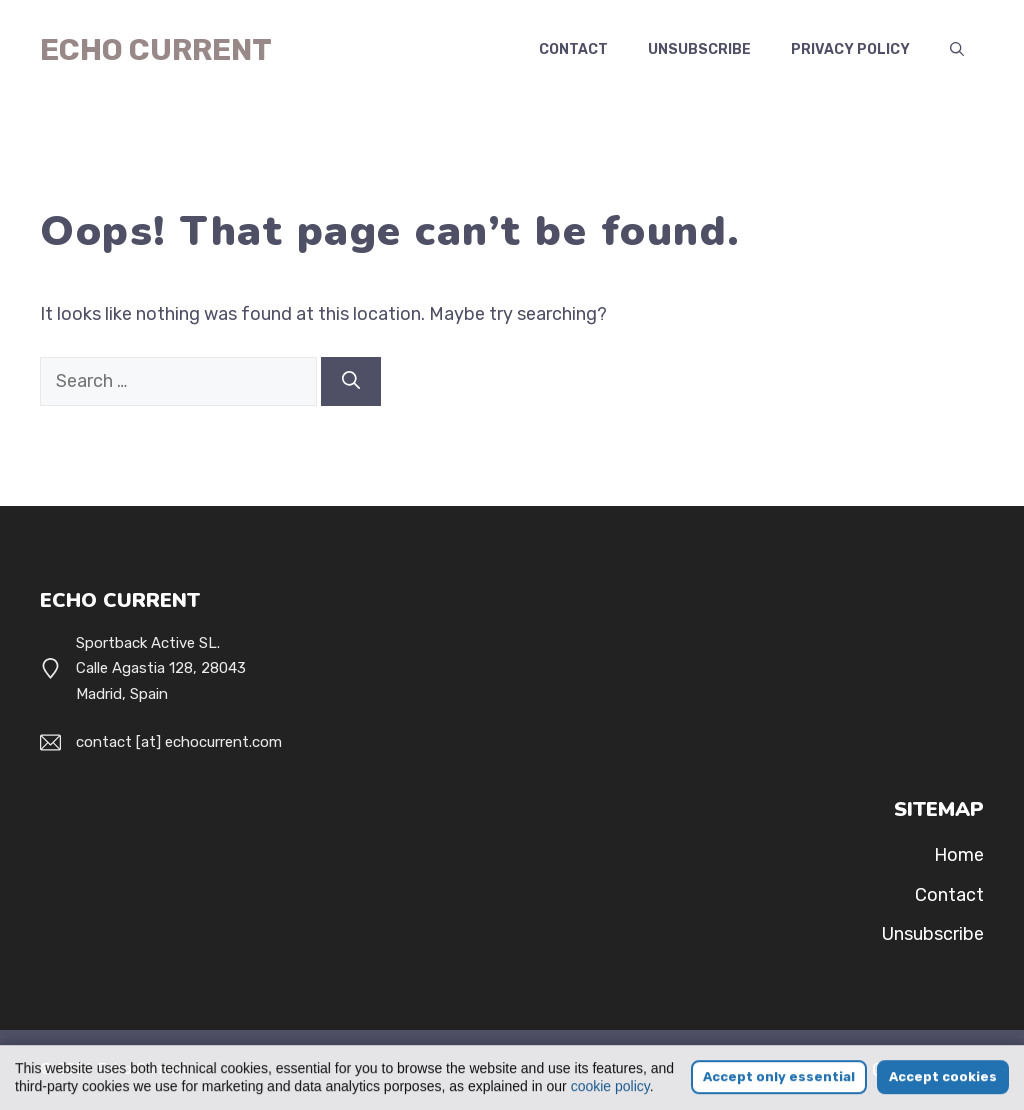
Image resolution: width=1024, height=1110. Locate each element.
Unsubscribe (699, 49)
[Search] (351, 381)
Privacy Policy (850, 49)
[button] (957, 50)
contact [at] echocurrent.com (179, 742)
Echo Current (156, 50)
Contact (573, 49)
